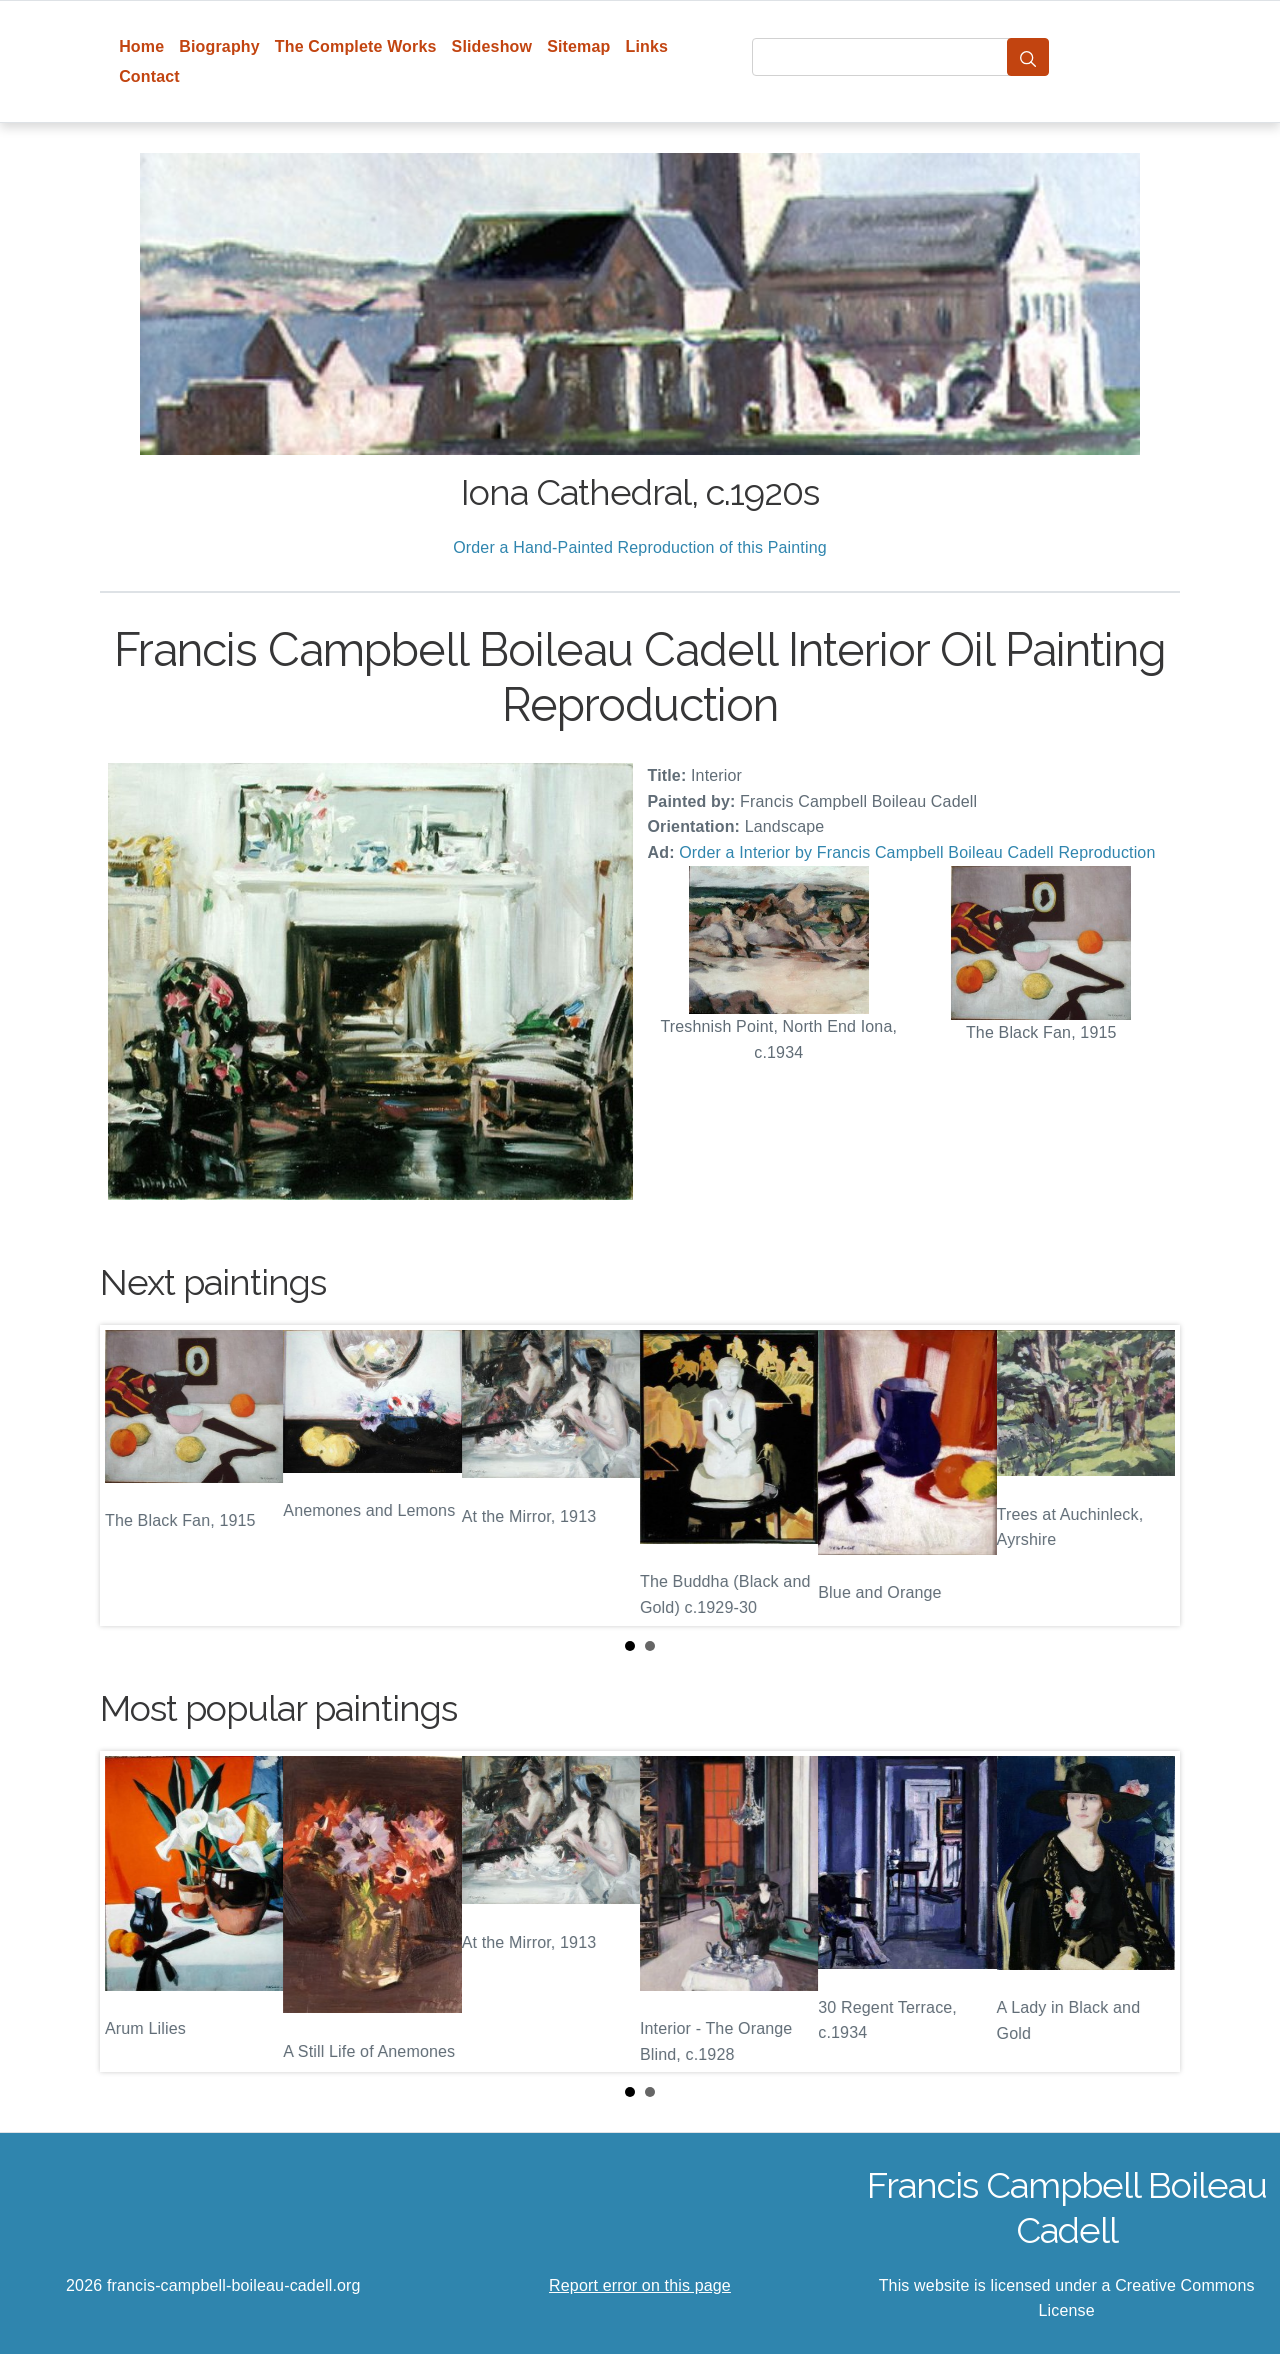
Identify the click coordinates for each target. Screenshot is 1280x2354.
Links (647, 46)
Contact (149, 76)
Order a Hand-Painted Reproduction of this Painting (640, 547)
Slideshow (492, 46)
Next (1149, 1475)
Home (141, 46)
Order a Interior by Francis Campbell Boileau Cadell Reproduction (917, 852)
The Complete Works (356, 46)
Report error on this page (640, 2285)
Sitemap (578, 46)
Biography (219, 46)
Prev (131, 1475)
